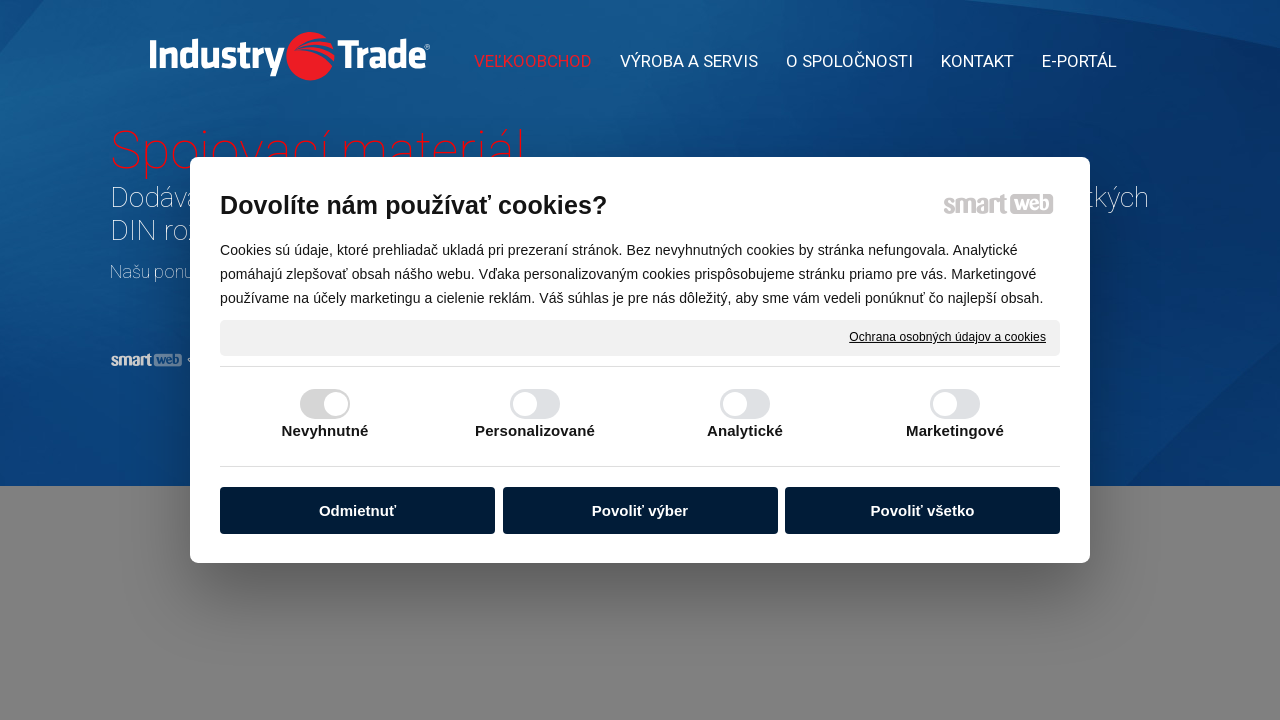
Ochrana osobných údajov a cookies (947, 337)
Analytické (745, 430)
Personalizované (535, 430)
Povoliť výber (640, 510)
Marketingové (955, 430)
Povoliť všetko (923, 510)
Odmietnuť (357, 510)
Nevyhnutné (325, 430)
